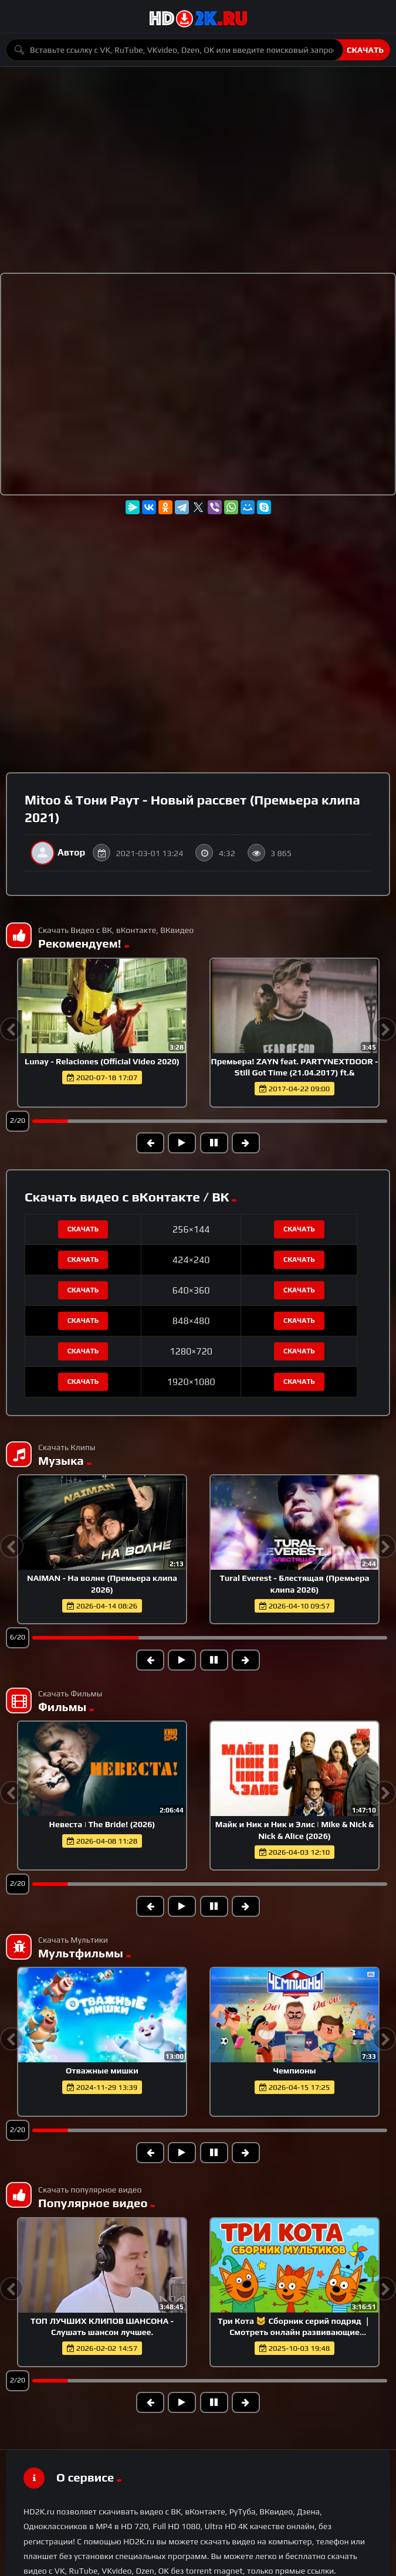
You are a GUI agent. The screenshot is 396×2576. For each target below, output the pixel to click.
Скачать (365, 50)
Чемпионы (294, 2070)
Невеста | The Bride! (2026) (102, 1824)
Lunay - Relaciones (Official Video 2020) (102, 1061)
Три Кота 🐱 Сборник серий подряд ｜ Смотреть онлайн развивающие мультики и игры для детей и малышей (294, 2332)
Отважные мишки (102, 2070)
